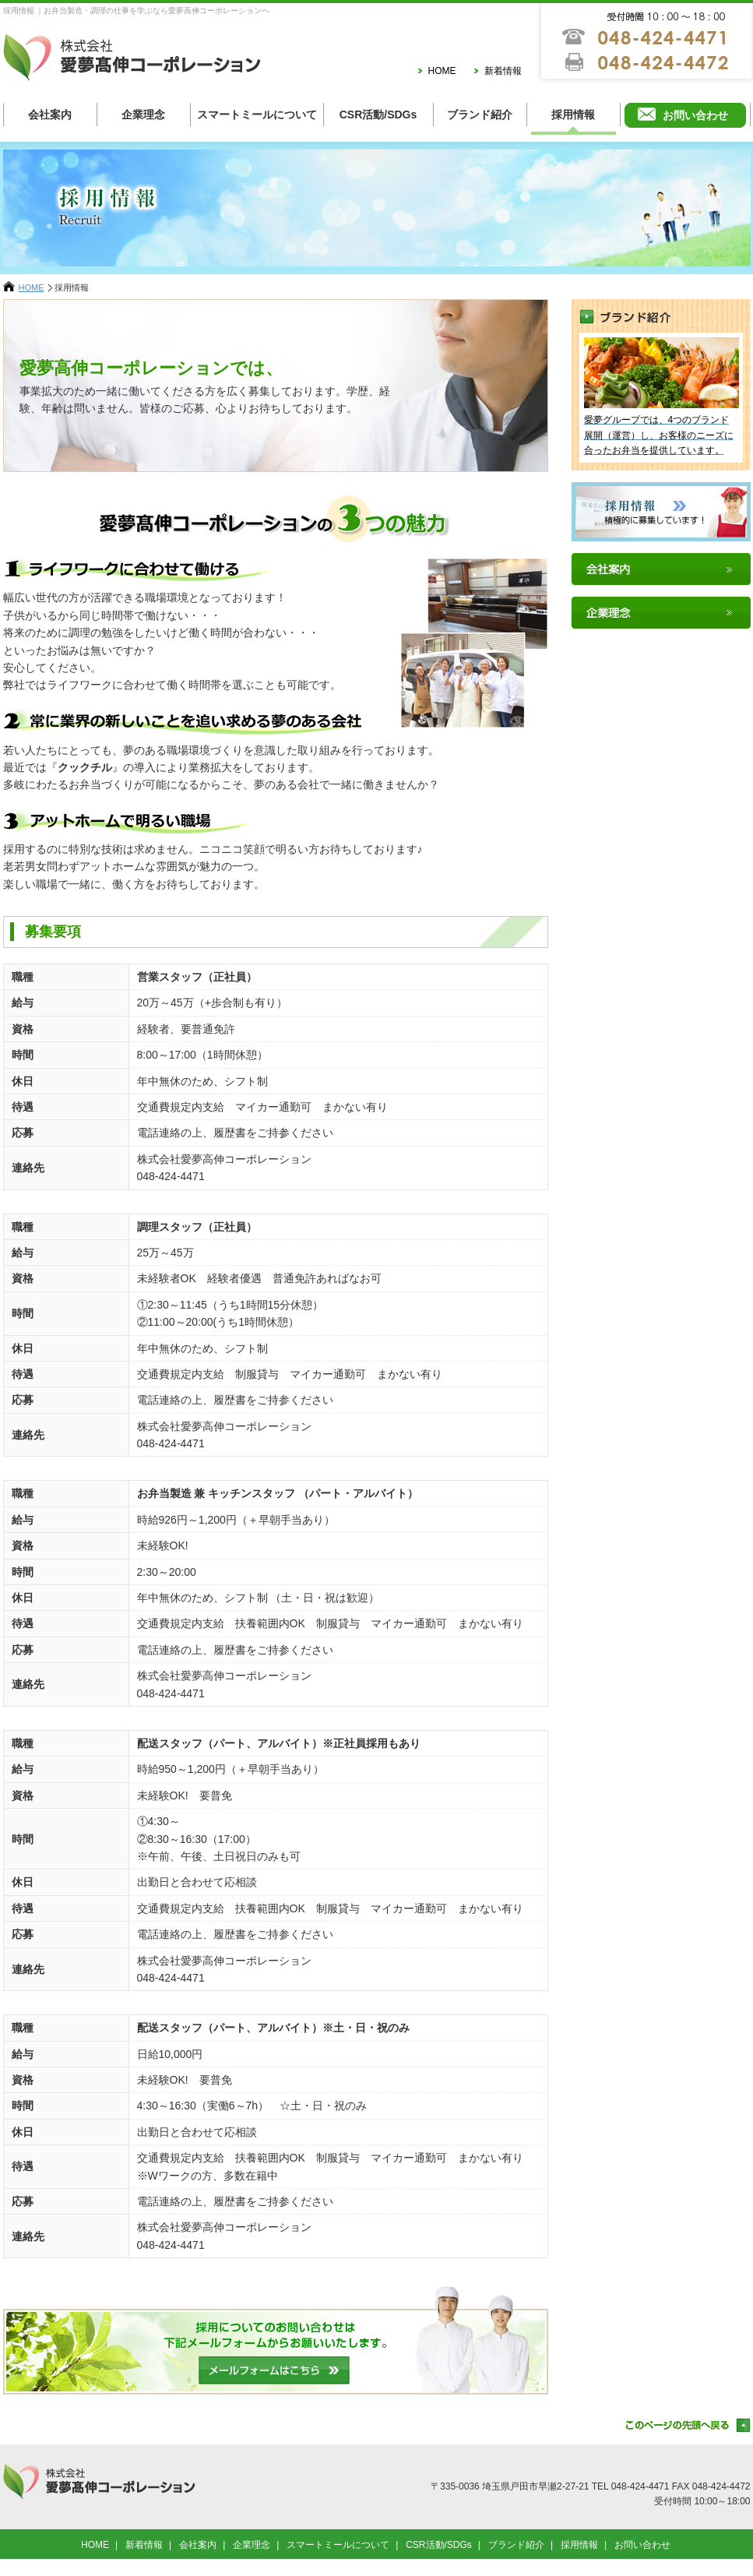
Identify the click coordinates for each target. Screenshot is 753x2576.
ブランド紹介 (479, 114)
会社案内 (50, 114)
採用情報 (573, 114)
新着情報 (503, 70)
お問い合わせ (695, 115)
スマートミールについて (257, 114)
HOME (442, 70)
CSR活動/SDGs (378, 114)
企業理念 (143, 114)
